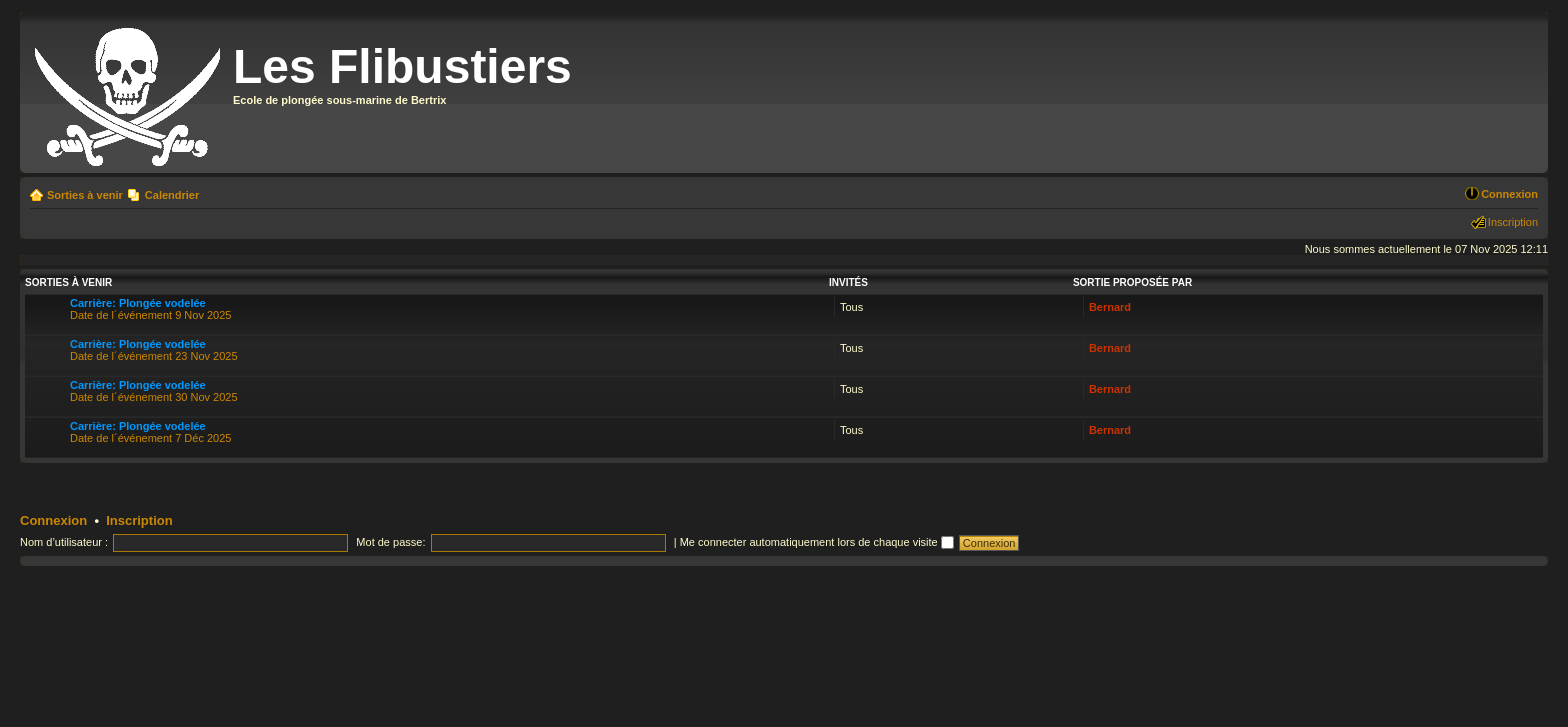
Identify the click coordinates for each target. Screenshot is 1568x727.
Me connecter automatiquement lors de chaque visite (817, 542)
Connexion (1509, 194)
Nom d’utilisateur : (64, 542)
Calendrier (172, 195)
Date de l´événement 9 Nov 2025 (150, 309)
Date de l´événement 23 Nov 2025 (154, 350)
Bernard (1110, 307)
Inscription (1513, 222)
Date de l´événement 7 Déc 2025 (150, 432)
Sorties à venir (85, 195)
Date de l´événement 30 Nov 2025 (154, 391)
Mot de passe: (390, 542)
